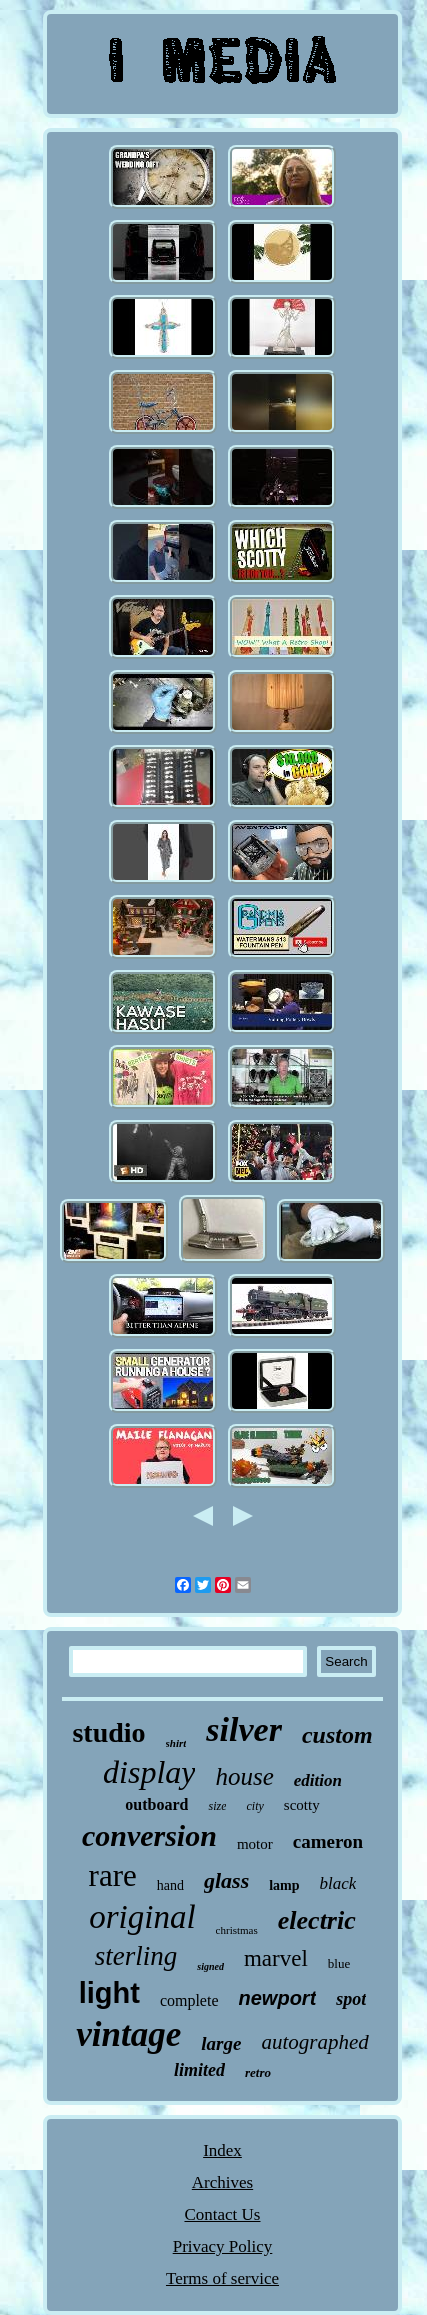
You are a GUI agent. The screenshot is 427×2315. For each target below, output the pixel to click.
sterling (136, 1956)
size (217, 1806)
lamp (284, 1885)
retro (258, 2072)
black (338, 1883)
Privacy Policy (223, 2246)
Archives (222, 2182)
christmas (237, 1930)
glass (226, 1880)
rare (113, 1875)
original (142, 1917)
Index (222, 2150)
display (149, 1772)
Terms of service (222, 2278)
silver (244, 1729)
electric (317, 1920)
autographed (314, 2042)
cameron (328, 1841)
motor (255, 1844)
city (254, 1806)
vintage (128, 2034)
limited (199, 2070)
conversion (149, 1835)
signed (210, 1966)
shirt (176, 1743)
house (244, 1776)
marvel (276, 1958)
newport (278, 1998)
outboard (156, 1804)
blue (339, 1963)
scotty (302, 1805)
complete (189, 2000)
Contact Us (222, 2214)
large (221, 2043)
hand (170, 1885)
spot (351, 1999)
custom (337, 1735)
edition (318, 1780)
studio (108, 1732)
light (109, 1993)
